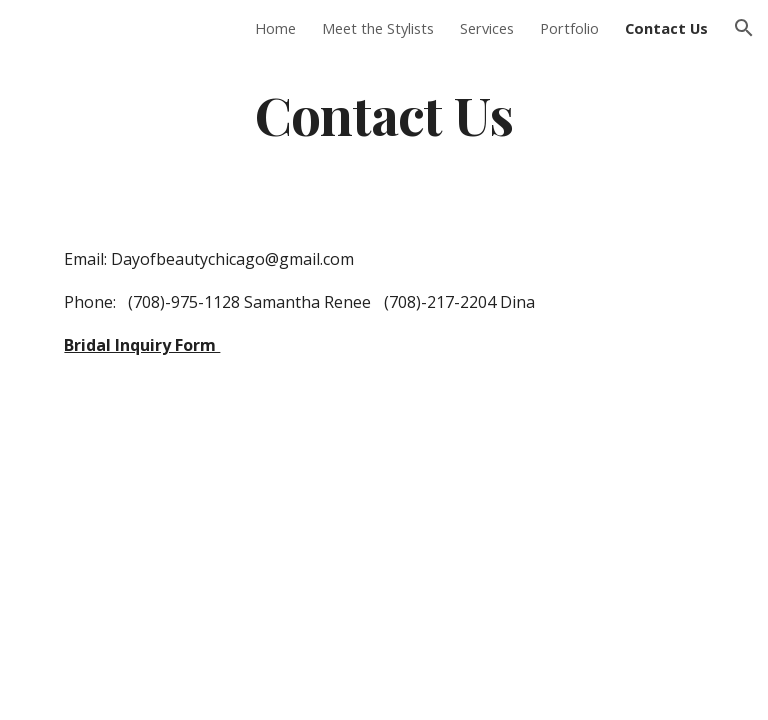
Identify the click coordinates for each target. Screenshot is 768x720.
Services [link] (487, 28)
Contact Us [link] (666, 28)
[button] (744, 28)
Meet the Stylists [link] (378, 28)
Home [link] (275, 28)
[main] (383, 113)
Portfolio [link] (569, 28)
